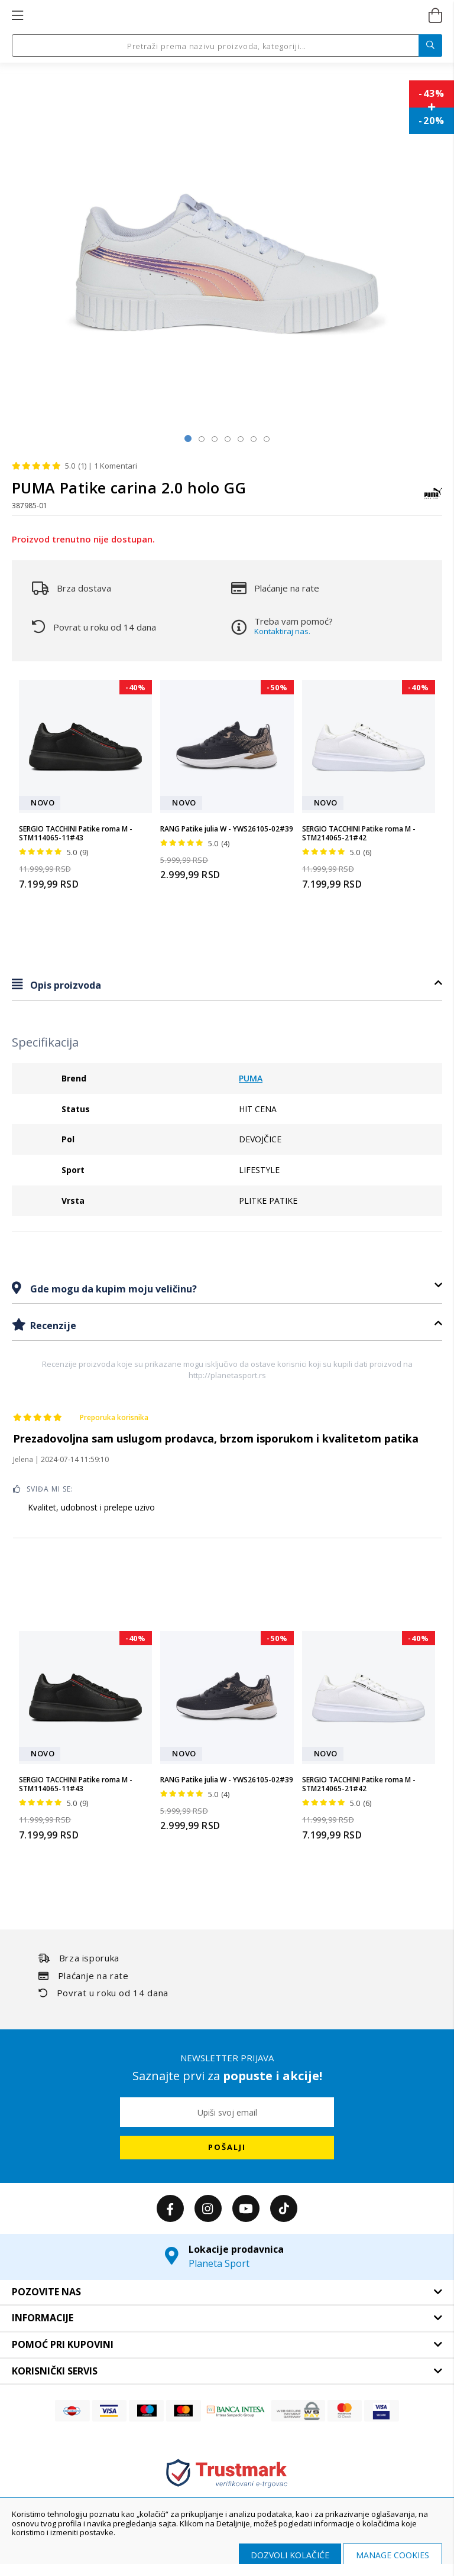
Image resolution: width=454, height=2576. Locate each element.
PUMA (250, 1078)
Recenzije (52, 1325)
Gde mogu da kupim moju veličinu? (112, 1288)
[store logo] (226, 16)
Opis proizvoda (64, 985)
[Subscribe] (227, 2147)
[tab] (227, 984)
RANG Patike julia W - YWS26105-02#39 (226, 828)
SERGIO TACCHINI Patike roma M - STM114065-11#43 (75, 833)
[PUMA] (433, 499)
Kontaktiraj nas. (282, 631)
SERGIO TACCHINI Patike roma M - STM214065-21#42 (359, 833)
